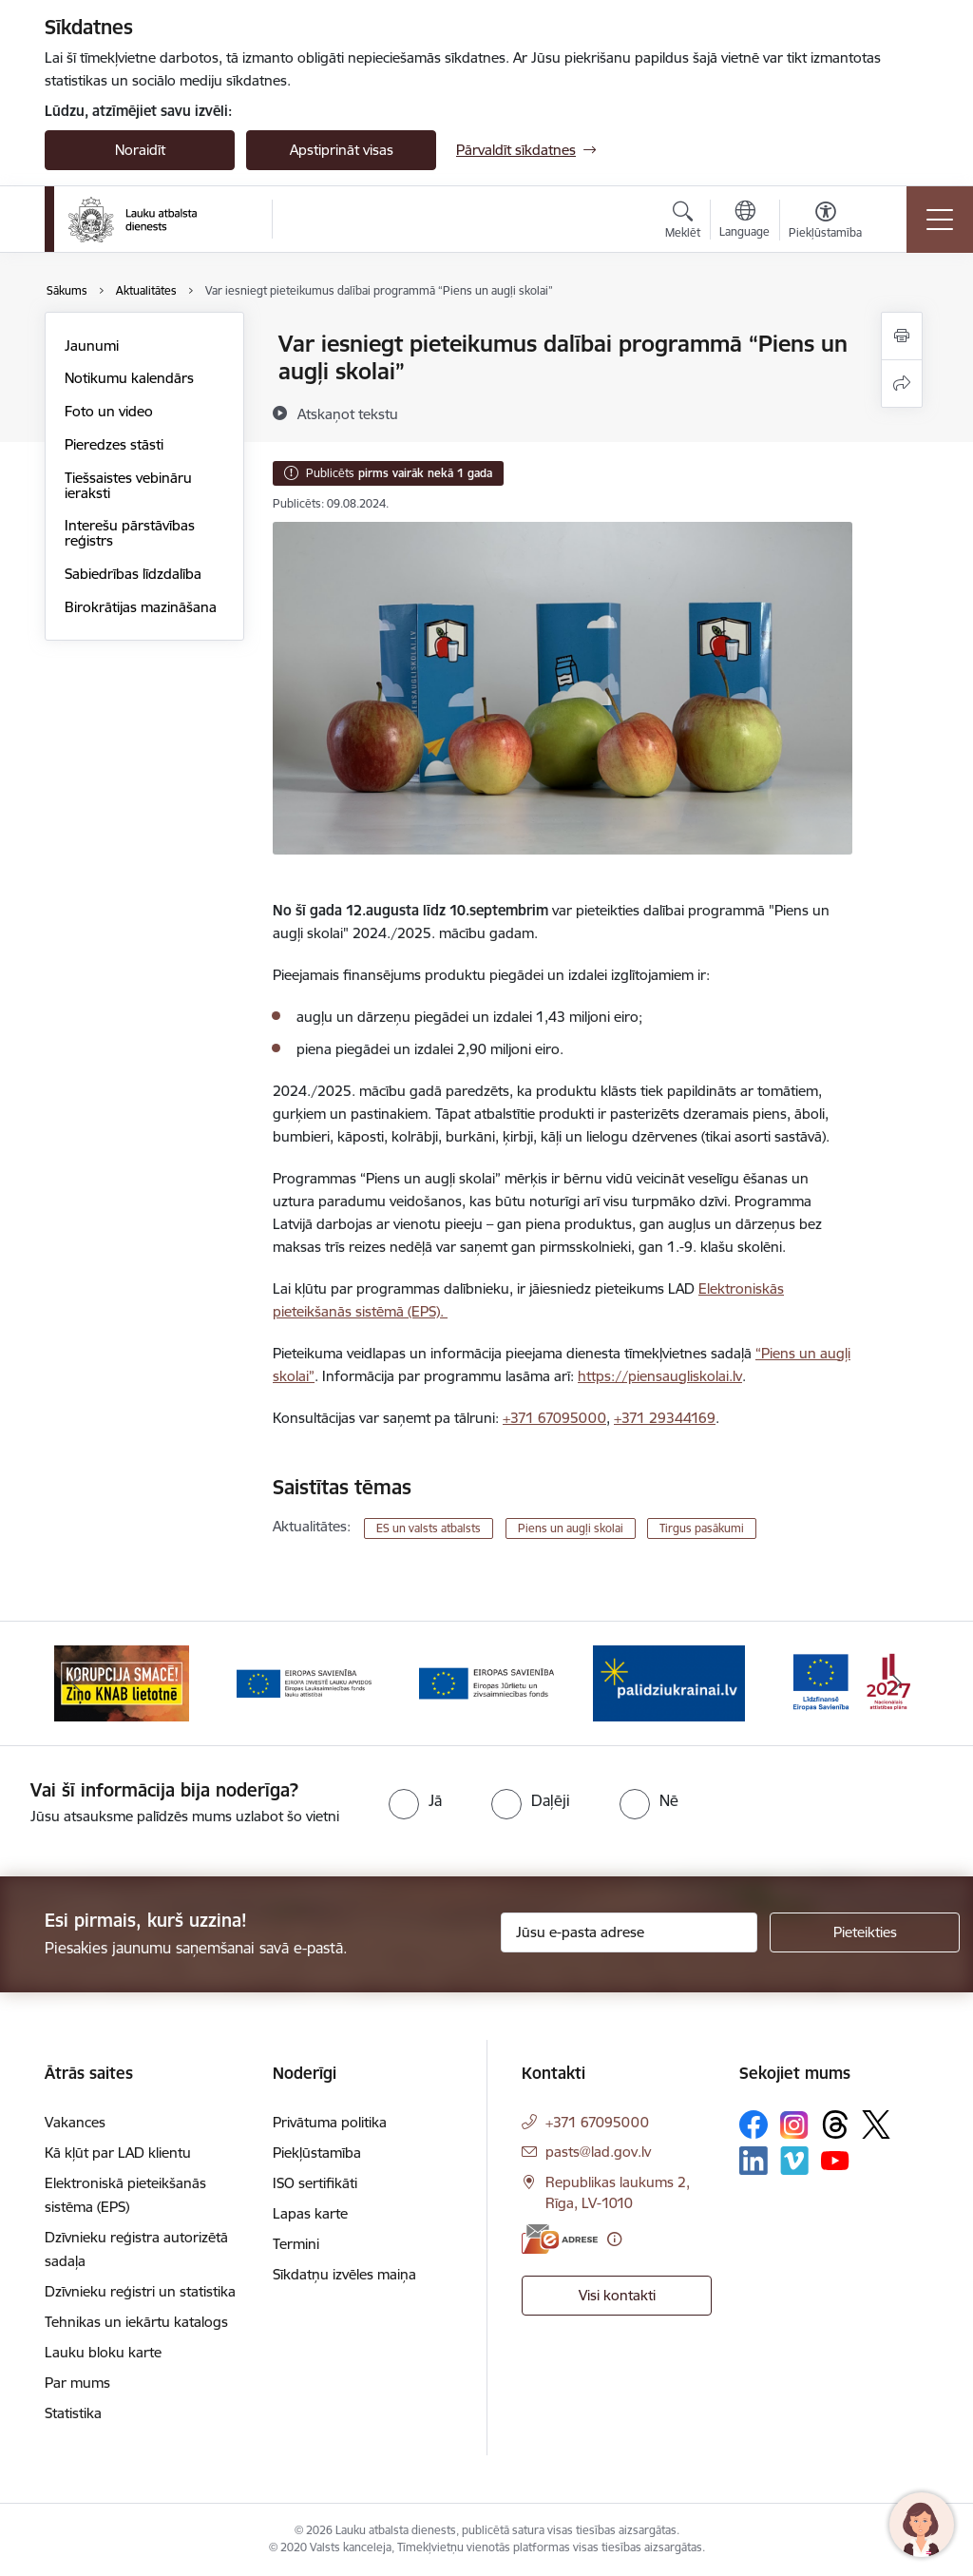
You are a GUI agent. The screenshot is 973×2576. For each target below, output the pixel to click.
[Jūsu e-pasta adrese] (629, 1932)
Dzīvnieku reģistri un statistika (140, 2291)
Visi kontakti (617, 2295)
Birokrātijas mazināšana (141, 607)
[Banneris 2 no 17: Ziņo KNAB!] (304, 1682)
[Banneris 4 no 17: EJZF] (668, 1682)
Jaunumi (92, 345)
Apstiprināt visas (341, 150)
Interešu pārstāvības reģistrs (130, 532)
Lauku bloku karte (103, 2352)
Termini (296, 2244)
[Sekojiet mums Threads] (835, 2124)
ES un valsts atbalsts (428, 1528)
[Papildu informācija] (614, 2239)
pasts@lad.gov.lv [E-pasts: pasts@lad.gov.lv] (598, 2152)
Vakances (75, 2122)
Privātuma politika (330, 2122)
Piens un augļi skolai (570, 1528)
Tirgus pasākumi (701, 1528)
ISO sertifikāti (315, 2183)
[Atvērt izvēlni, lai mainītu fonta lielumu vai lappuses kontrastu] (825, 222)
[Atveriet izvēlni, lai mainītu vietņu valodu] (744, 221)
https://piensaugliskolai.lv (660, 1376)
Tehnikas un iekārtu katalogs (136, 2322)
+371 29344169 (664, 1418)
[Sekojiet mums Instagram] (794, 2125)
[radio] (415, 1800)
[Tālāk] (897, 1683)
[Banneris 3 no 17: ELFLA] (486, 1682)
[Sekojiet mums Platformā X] (876, 2124)
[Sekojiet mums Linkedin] (753, 2160)
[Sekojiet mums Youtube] (835, 2159)
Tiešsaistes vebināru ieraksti (128, 485)
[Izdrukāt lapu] (902, 336)
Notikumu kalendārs (129, 378)
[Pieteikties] (865, 1932)
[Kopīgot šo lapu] (902, 383)
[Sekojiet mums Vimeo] (794, 2160)
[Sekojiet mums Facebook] (753, 2124)
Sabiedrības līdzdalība (133, 574)
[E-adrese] (560, 2239)
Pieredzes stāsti (114, 444)
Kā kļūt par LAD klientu (118, 2152)
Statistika (73, 2413)
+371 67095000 (554, 1418)
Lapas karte (310, 2213)
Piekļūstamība (317, 2152)
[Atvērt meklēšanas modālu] (683, 222)
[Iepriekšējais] (76, 1683)
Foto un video (109, 411)
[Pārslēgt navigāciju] (939, 219)
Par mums (77, 2383)
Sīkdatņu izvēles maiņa (344, 2274)
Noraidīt (140, 150)
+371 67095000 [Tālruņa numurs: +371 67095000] (597, 2122)
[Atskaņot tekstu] (347, 413)
